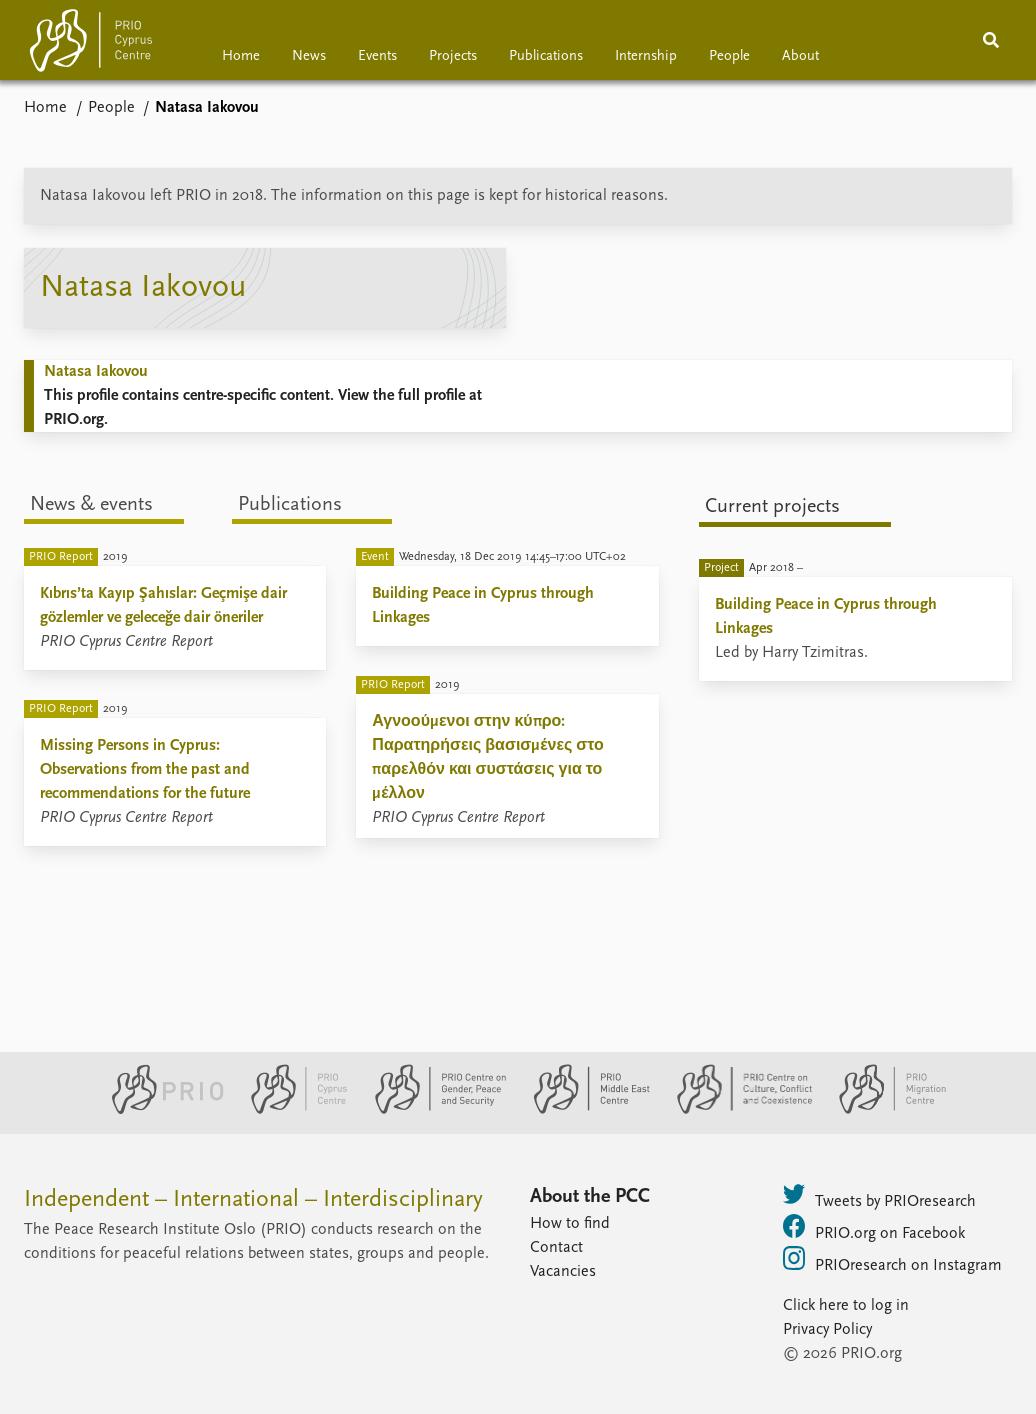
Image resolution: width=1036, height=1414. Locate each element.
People (729, 56)
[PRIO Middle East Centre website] (583, 1110)
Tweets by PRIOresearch (879, 1196)
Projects (453, 56)
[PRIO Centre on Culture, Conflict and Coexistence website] (736, 1110)
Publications (546, 56)
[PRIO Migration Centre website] (882, 1110)
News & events (91, 505)
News (309, 56)
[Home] (91, 44)
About (800, 56)
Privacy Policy (827, 1330)
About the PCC (590, 1197)
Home (241, 56)
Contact (556, 1248)
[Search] (991, 40)
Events (377, 56)
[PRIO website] (159, 1110)
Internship (646, 56)
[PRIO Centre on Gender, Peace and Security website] (432, 1110)
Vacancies (563, 1272)
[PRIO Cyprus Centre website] (291, 1110)
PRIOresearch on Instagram (892, 1260)
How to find (570, 1224)
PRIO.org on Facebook (874, 1228)
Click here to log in (846, 1306)
